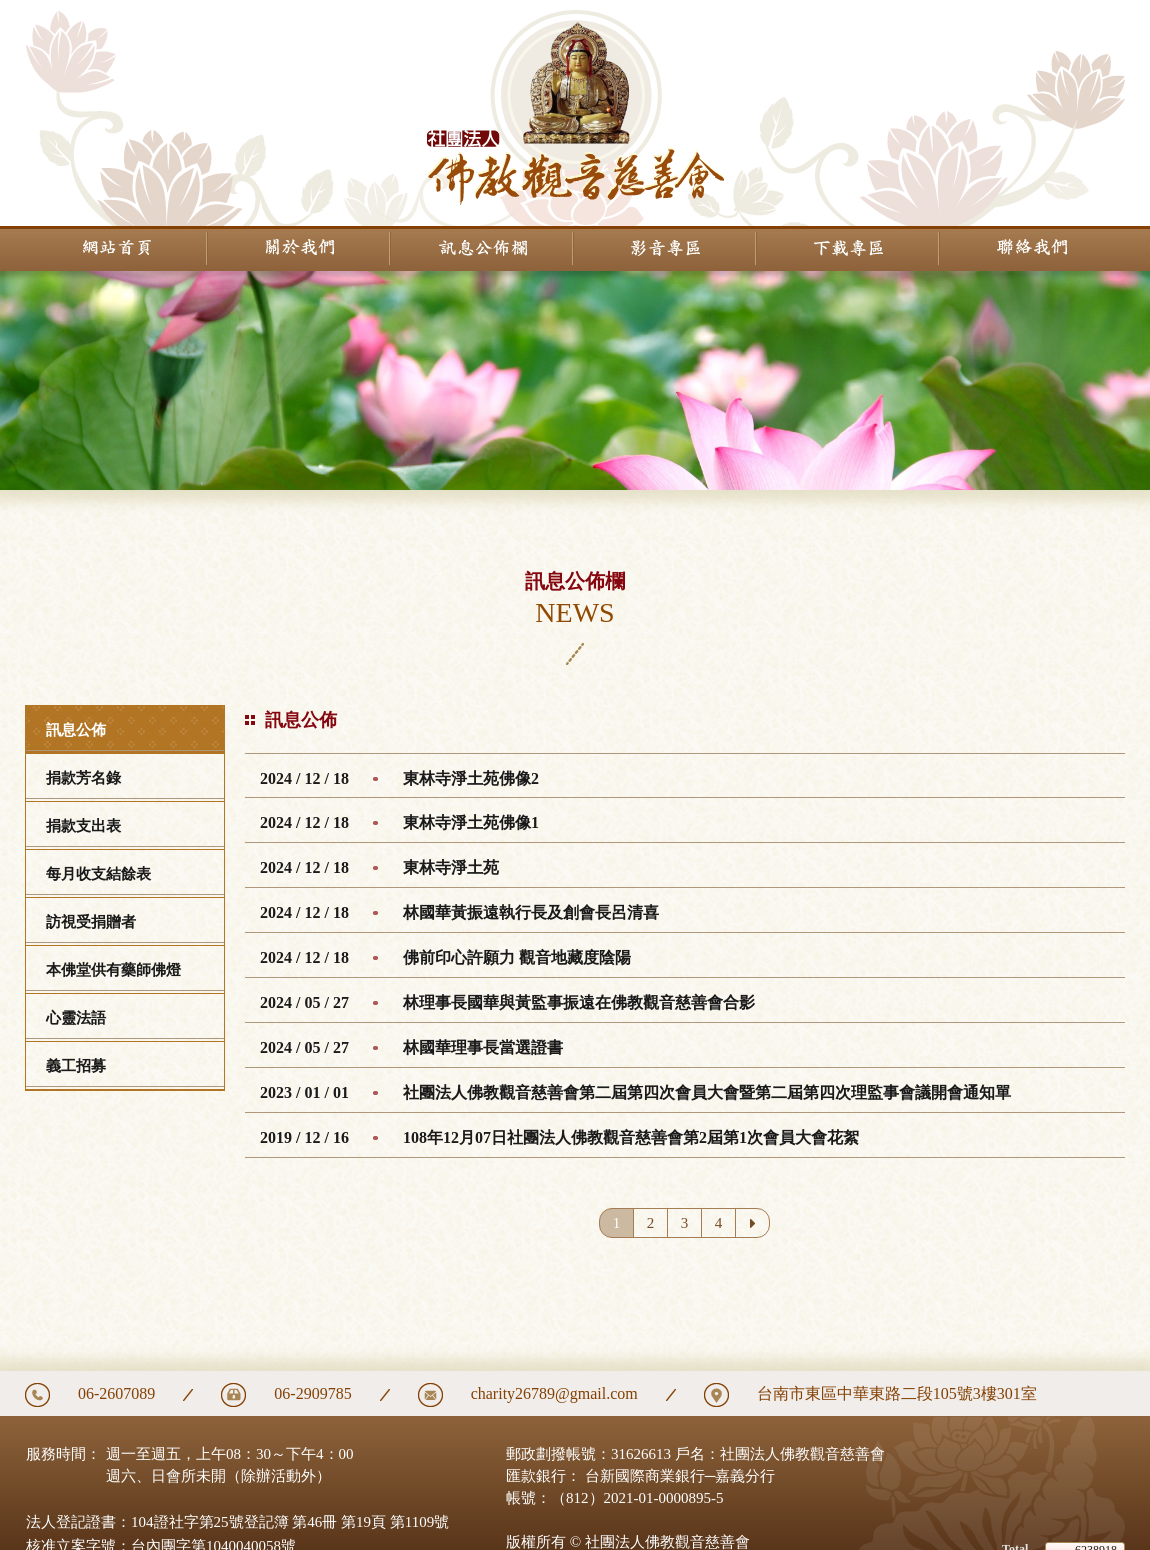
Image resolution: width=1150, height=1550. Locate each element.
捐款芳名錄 (83, 778)
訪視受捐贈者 (91, 922)
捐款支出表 (83, 826)
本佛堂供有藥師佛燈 (113, 970)
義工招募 (76, 1066)
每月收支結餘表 (98, 874)
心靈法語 (76, 1018)
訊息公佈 (76, 730)
